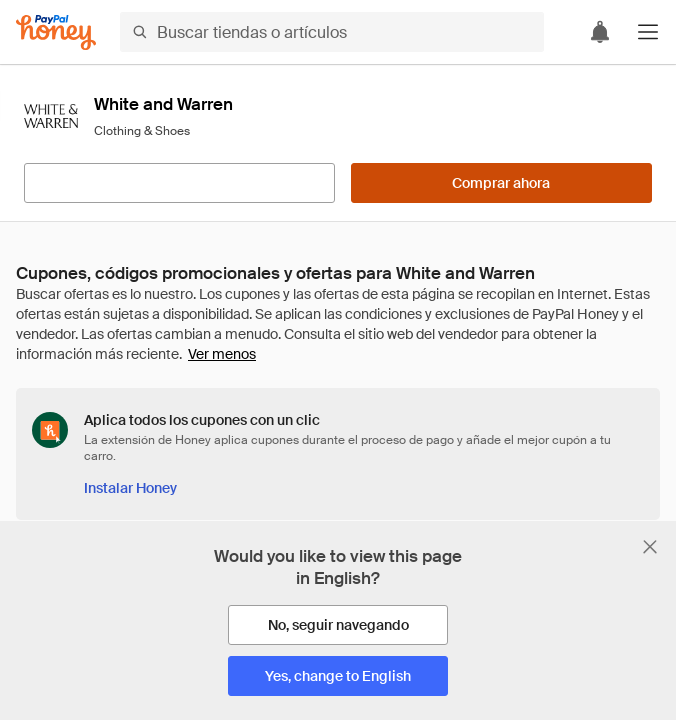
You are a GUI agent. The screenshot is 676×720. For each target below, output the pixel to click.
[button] (648, 32)
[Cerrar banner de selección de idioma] (650, 547)
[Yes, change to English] (338, 676)
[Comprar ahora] (501, 183)
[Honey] (56, 32)
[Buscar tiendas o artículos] (332, 32)
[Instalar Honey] (130, 488)
